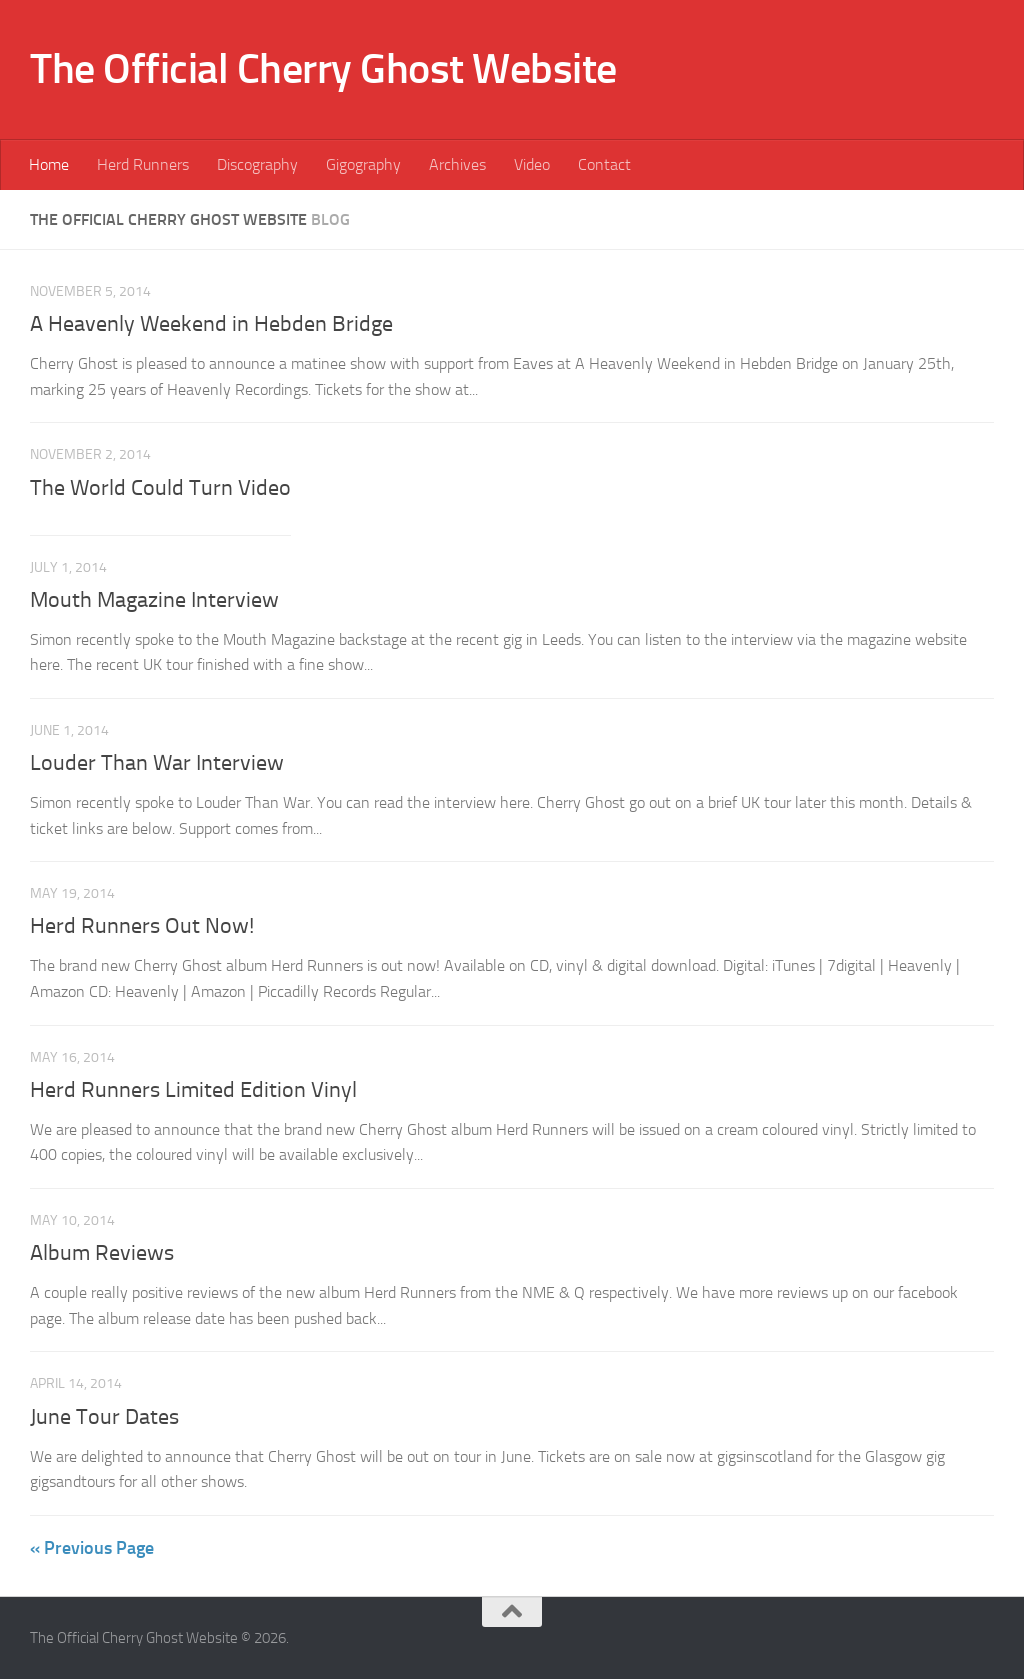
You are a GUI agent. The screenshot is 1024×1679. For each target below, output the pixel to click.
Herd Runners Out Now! (142, 926)
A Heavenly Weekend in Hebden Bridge (211, 324)
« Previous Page (92, 1548)
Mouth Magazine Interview (154, 600)
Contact (604, 164)
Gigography (363, 164)
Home (49, 164)
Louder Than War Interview (157, 763)
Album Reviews (102, 1253)
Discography (257, 164)
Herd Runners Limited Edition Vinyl (193, 1090)
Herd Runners (143, 164)
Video (532, 164)
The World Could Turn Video (160, 488)
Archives (457, 164)
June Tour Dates (104, 1417)
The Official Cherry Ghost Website (323, 69)
